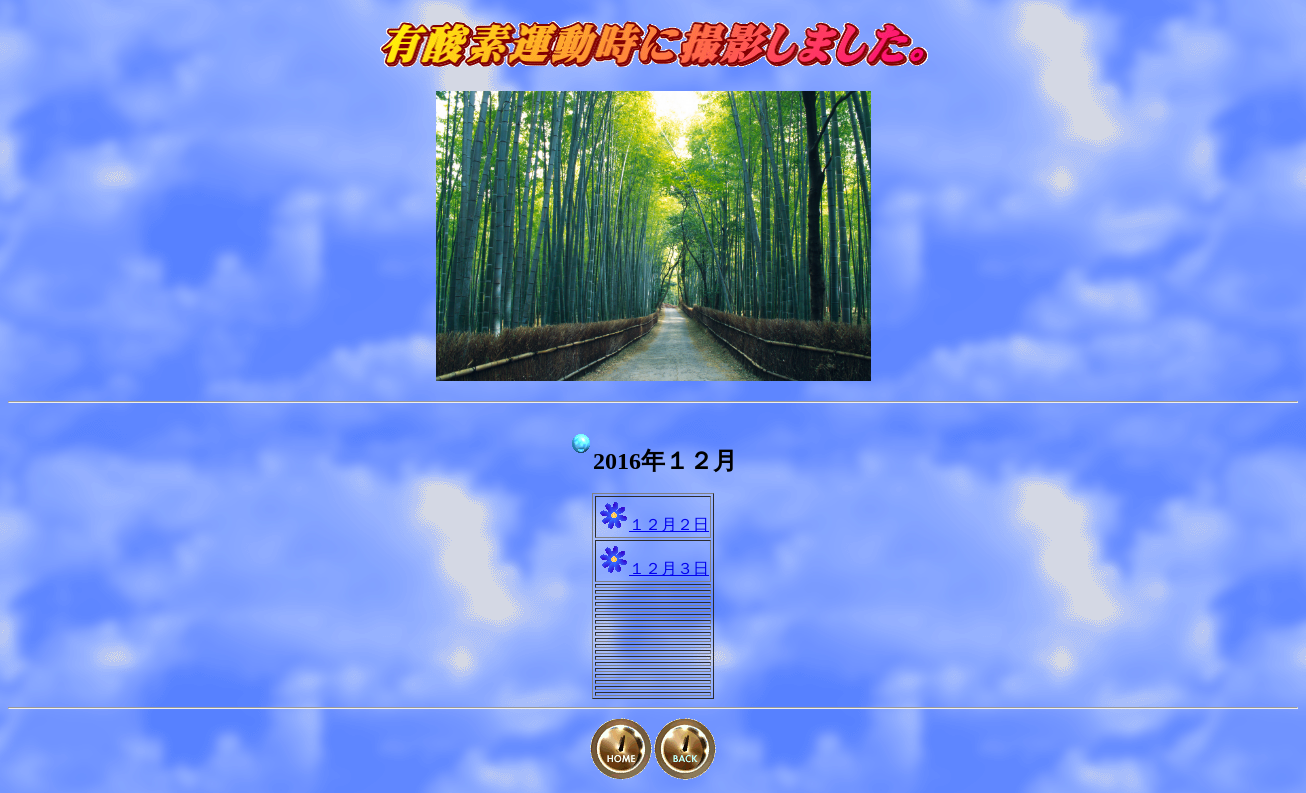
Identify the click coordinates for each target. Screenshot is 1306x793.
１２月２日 (669, 524)
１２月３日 (669, 568)
